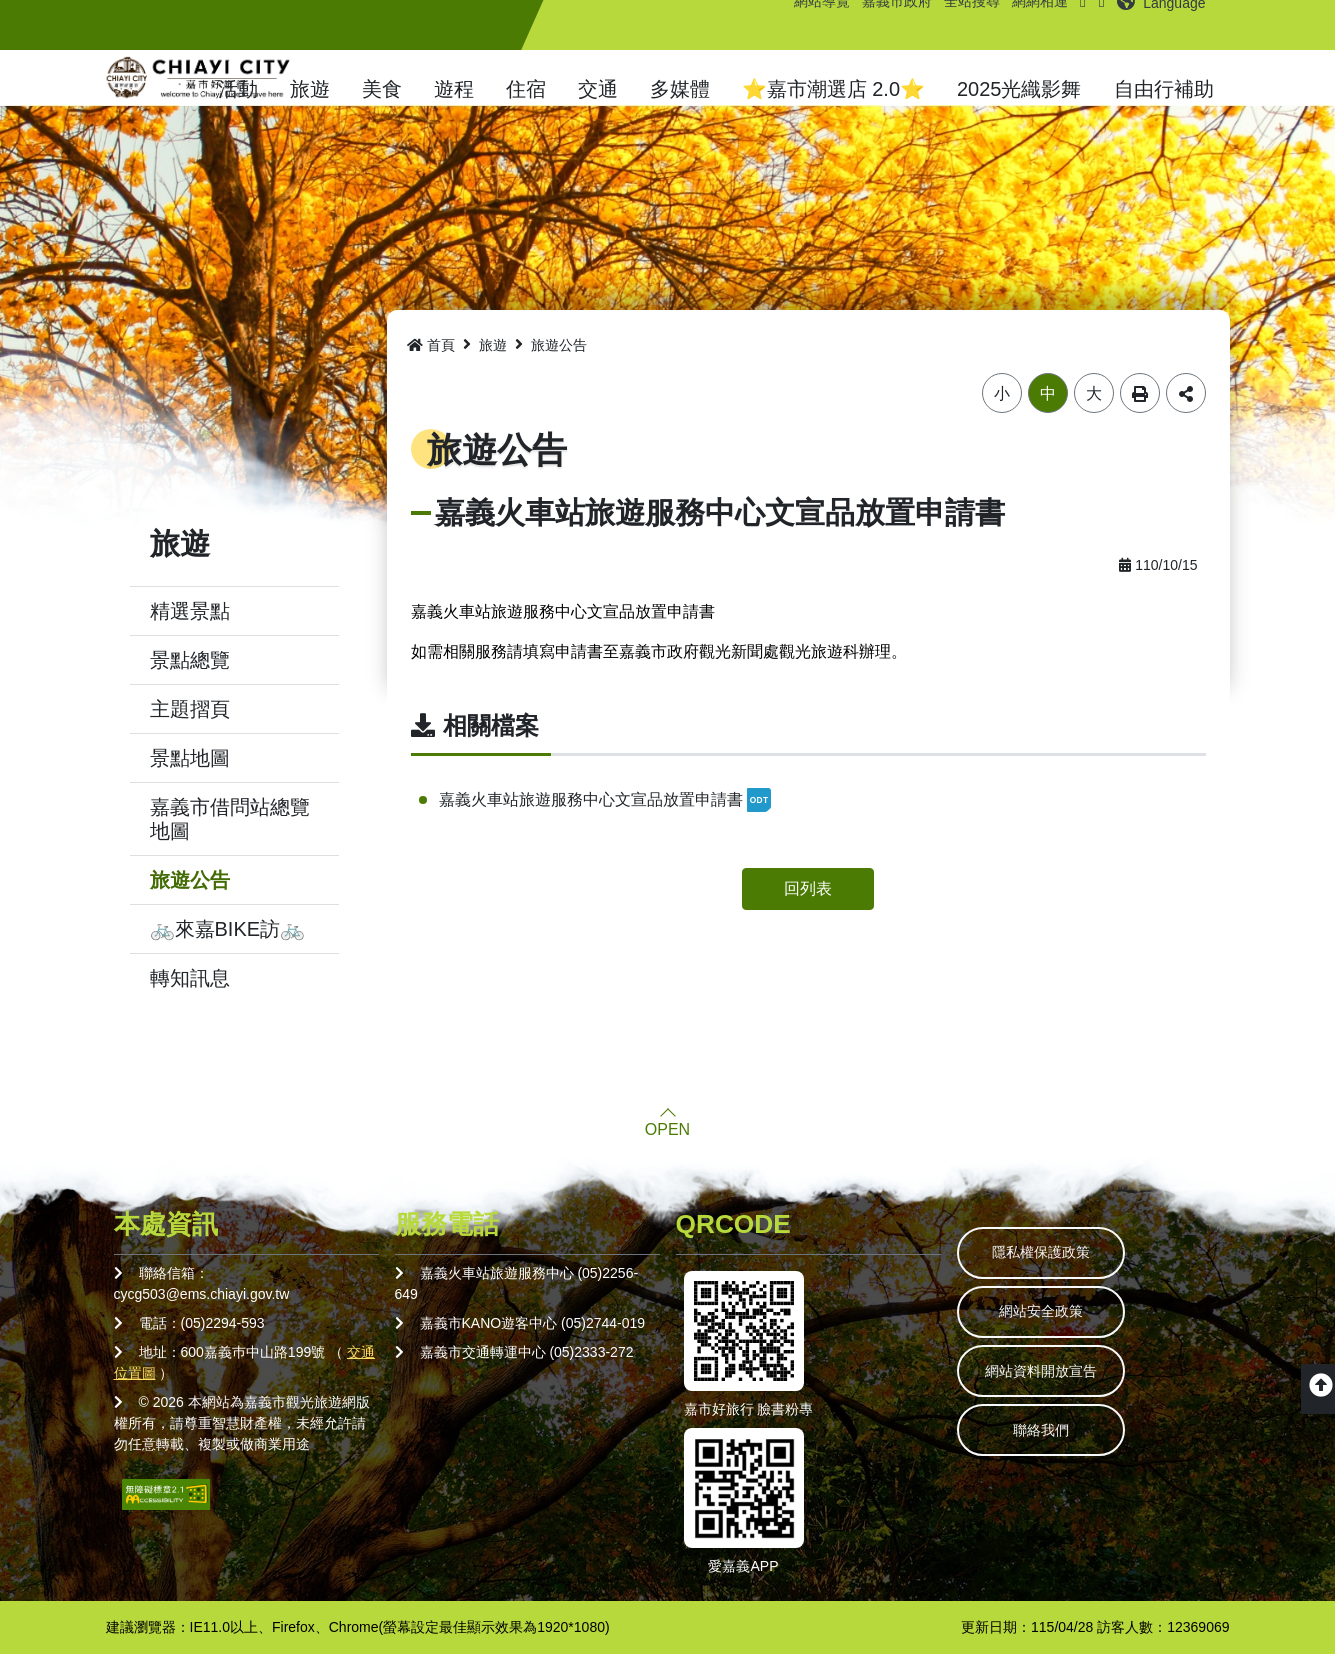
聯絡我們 (1055, 1470)
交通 (598, 89)
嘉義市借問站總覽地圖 (230, 842)
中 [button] (1048, 416)
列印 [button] (1140, 416)
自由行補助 (1164, 89)
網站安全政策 (1055, 1342)
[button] (1163, 25)
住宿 (526, 89)
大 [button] (1094, 416)
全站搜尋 (964, 25)
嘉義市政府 (889, 25)
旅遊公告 (190, 903)
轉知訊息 (190, 1001)
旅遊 (310, 89)
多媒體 (680, 89)
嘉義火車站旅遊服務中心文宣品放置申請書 (605, 823)
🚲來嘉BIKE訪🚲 (228, 952)
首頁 (431, 368)
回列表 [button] (808, 911)
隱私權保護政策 (1055, 1278)
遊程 (454, 89)
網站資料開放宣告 (1055, 1406)
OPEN (667, 1153)
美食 (382, 89)
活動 (238, 89)
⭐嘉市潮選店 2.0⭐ (833, 89)
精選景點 (190, 634)
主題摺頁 (190, 732)
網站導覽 (814, 25)
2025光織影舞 (1019, 89)
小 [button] (1002, 416)
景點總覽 (190, 683)
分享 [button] (1186, 416)
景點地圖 (190, 781)
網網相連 (1032, 25)
